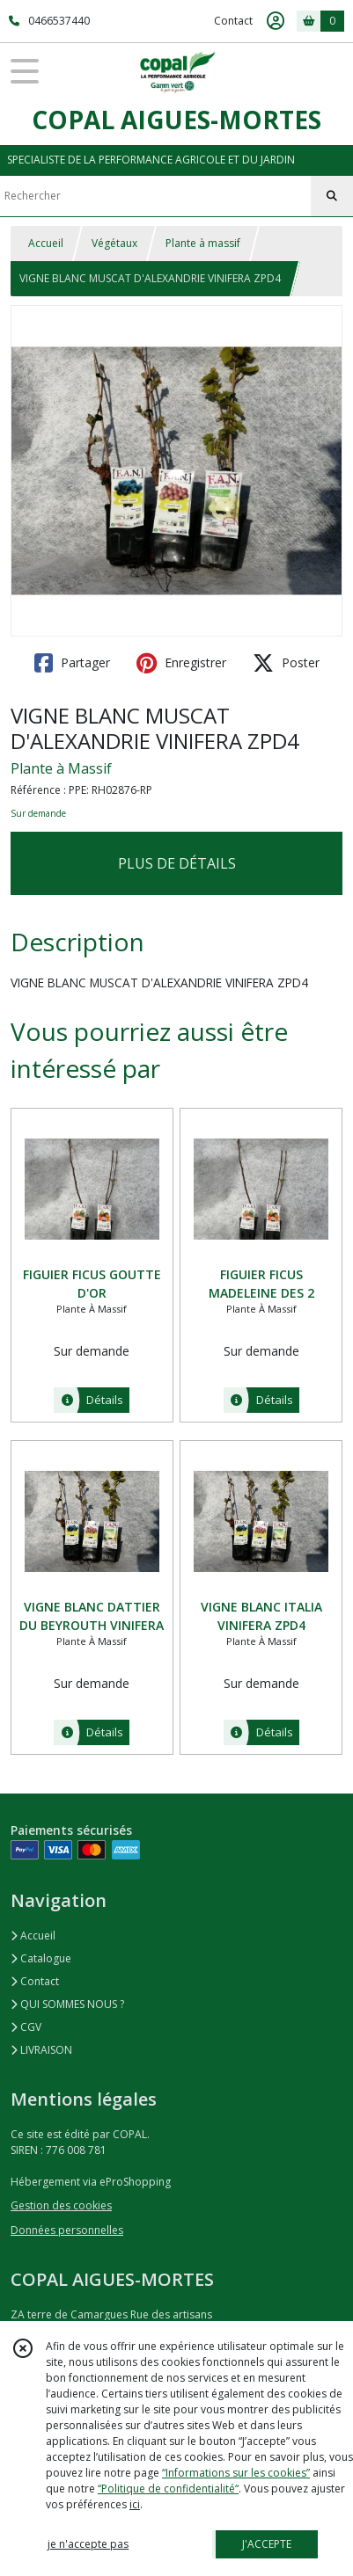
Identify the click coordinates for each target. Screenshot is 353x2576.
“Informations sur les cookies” (236, 2472)
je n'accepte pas (88, 2543)
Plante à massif (202, 243)
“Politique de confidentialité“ (168, 2488)
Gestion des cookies (61, 2205)
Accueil (45, 243)
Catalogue (41, 1958)
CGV (26, 2026)
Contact (233, 20)
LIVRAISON (41, 2049)
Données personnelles (67, 2230)
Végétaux (114, 243)
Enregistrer (181, 662)
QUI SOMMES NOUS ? (67, 2004)
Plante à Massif (61, 768)
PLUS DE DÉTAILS (177, 863)
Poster (286, 662)
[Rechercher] (332, 196)
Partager (72, 662)
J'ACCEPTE (266, 2543)
